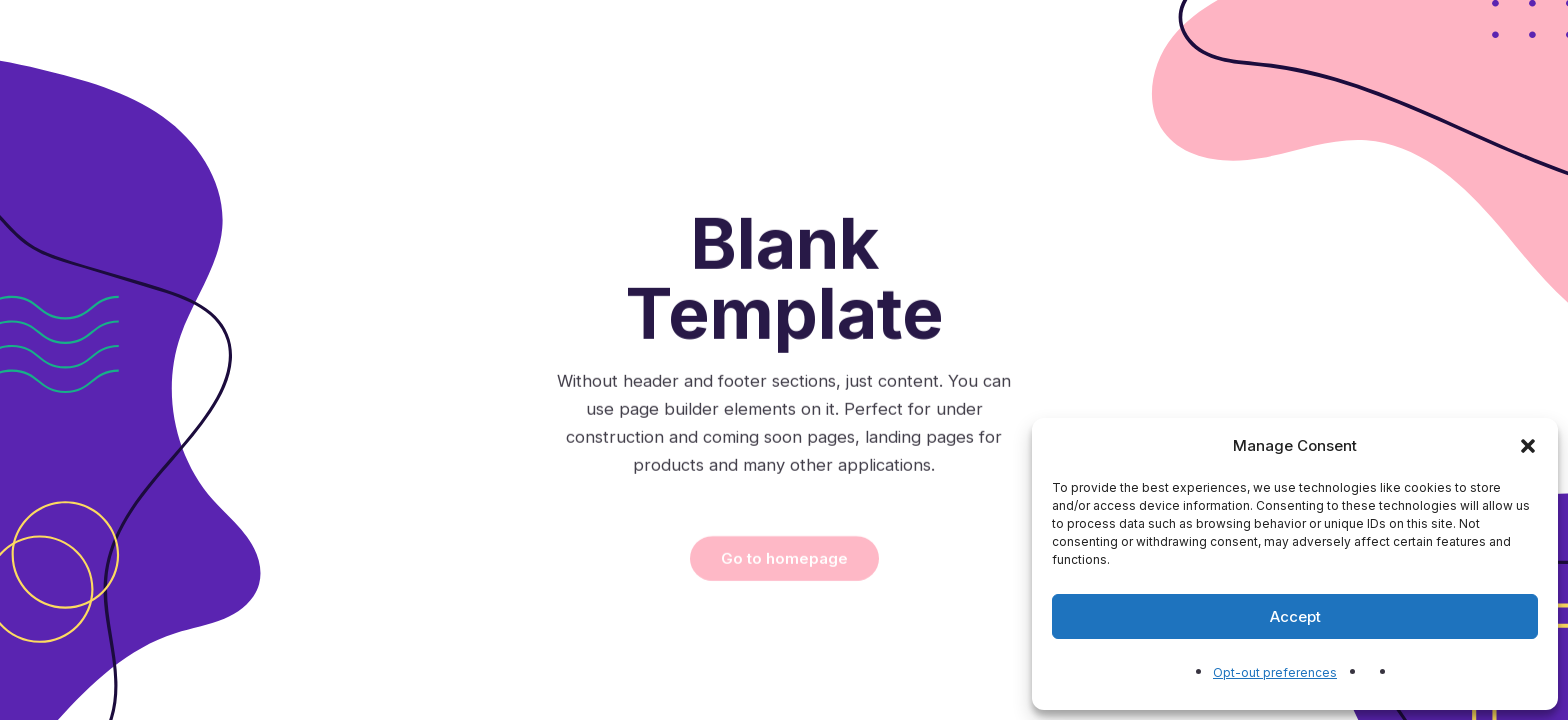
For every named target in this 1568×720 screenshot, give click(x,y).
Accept (1295, 616)
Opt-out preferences (1275, 672)
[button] (1528, 446)
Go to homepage (784, 625)
